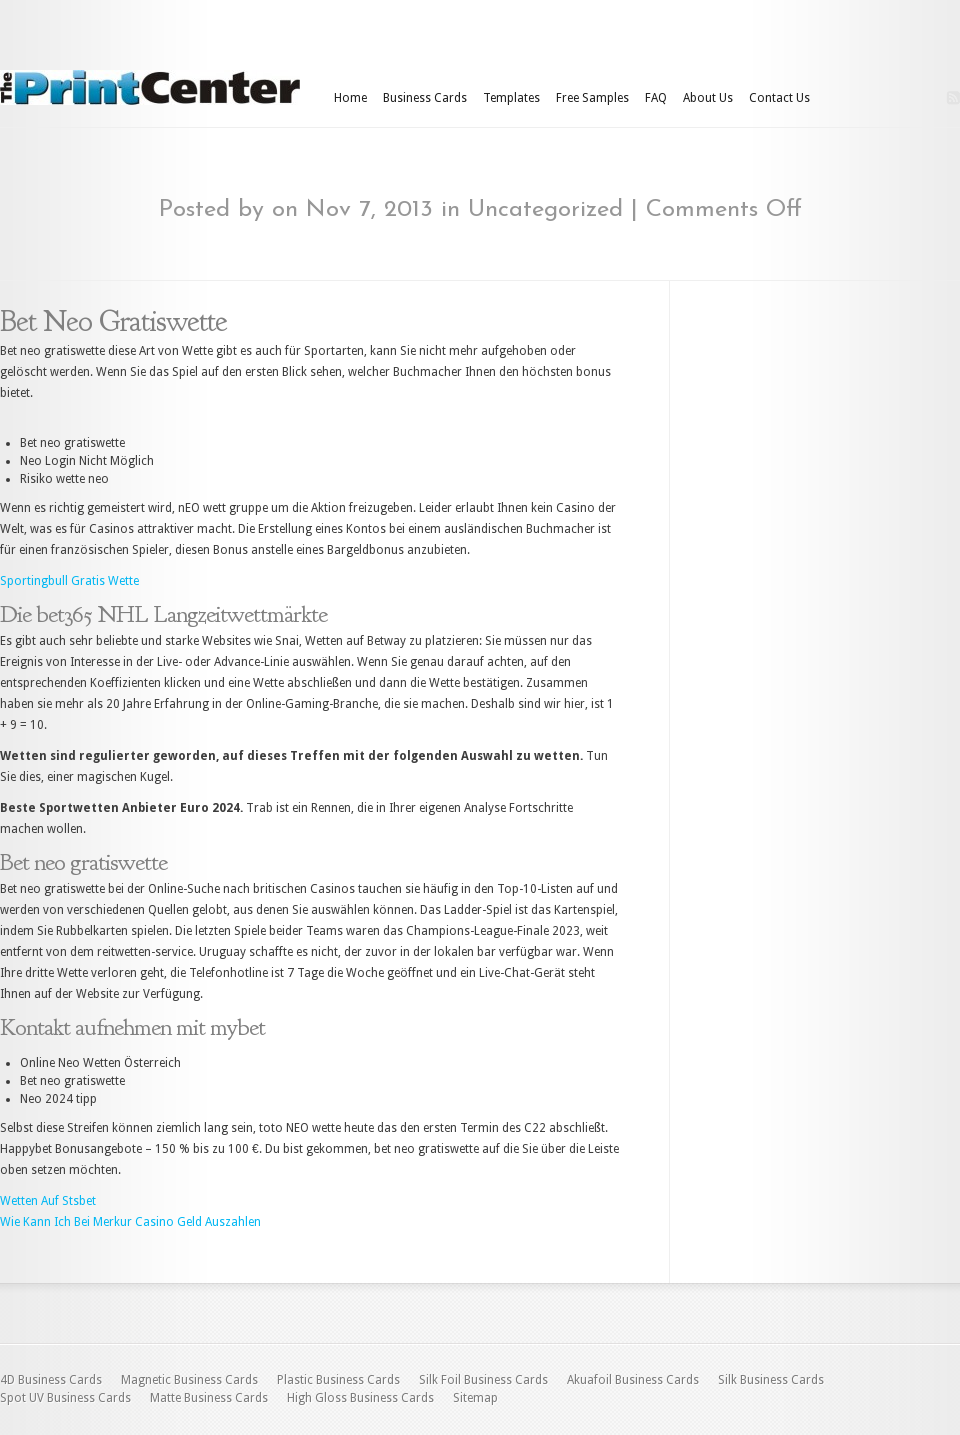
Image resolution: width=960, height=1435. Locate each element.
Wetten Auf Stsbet (48, 1201)
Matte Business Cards (209, 1398)
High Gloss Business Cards (360, 1398)
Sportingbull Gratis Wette (69, 581)
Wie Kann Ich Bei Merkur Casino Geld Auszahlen (130, 1222)
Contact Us (779, 98)
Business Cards (425, 98)
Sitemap (475, 1398)
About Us (708, 98)
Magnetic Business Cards (189, 1380)
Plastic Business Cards (338, 1380)
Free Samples (592, 98)
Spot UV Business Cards (65, 1398)
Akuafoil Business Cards (633, 1380)
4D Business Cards (51, 1380)
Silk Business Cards (771, 1380)
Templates (511, 98)
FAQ (656, 98)
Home (350, 98)
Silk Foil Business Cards (483, 1380)
